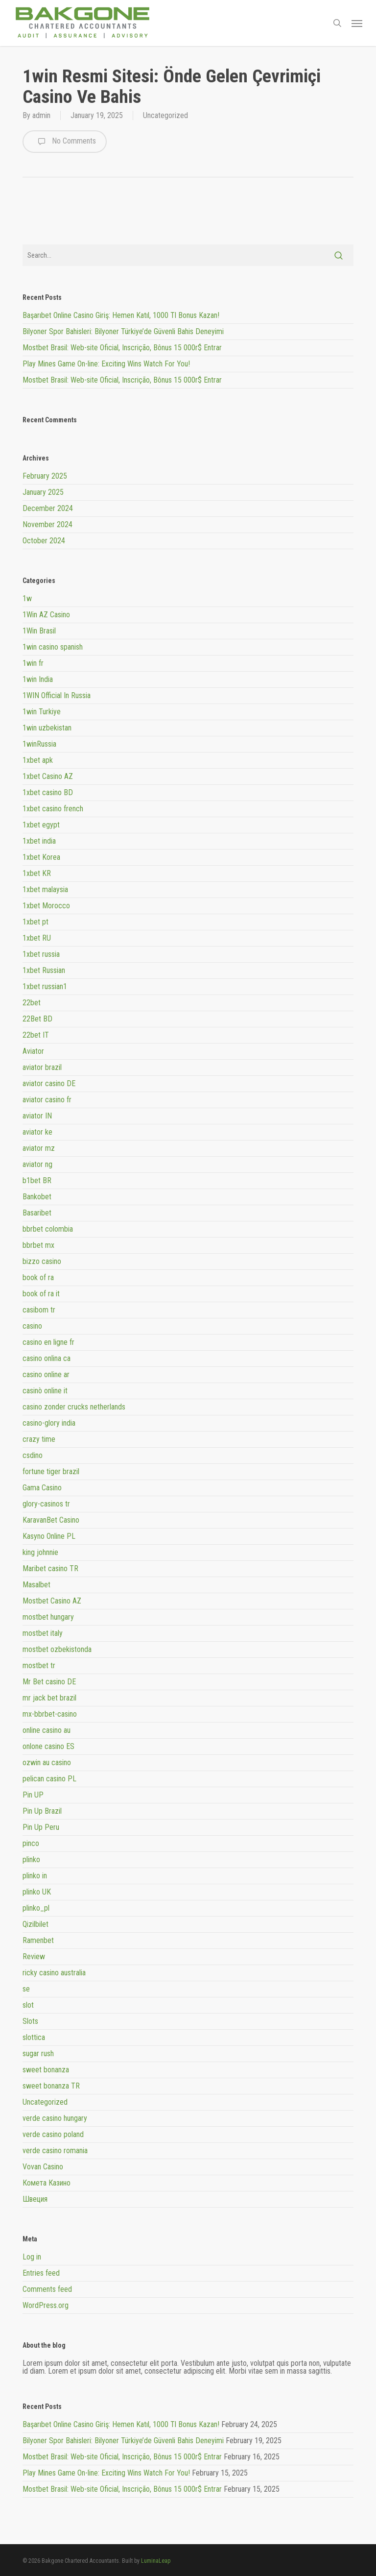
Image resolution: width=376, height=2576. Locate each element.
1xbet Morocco (46, 905)
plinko (31, 1859)
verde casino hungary (55, 2118)
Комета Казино (46, 2182)
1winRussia (39, 744)
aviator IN (37, 1115)
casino (32, 1326)
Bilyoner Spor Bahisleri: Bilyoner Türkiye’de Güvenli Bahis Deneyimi (123, 331)
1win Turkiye (42, 711)
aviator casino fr (47, 1099)
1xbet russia (41, 954)
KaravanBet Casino (51, 1520)
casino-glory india (49, 1423)
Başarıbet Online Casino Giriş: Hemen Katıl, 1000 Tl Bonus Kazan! (121, 315)
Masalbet (36, 1584)
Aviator (33, 1051)
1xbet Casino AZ (48, 776)
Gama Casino (42, 1487)
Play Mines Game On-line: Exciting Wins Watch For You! (106, 363)
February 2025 (45, 476)
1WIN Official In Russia (57, 695)
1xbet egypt (41, 824)
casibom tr (39, 1309)
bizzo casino (42, 1261)
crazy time (39, 1439)
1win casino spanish (53, 647)
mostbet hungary (48, 1617)
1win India (38, 679)
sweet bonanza (46, 2069)
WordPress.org (46, 2305)
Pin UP (33, 1794)
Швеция (35, 2199)
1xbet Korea (41, 857)
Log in (32, 2256)
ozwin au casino (47, 1762)
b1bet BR (37, 1180)
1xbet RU (37, 938)
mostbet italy (43, 1633)
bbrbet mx (38, 1245)
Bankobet (37, 1196)
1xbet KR (37, 873)
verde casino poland (53, 2134)
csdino (33, 1455)
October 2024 (44, 540)
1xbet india (39, 841)
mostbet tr (39, 1665)
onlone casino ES (48, 1746)
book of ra (38, 1277)
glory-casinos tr (46, 1503)
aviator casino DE (49, 1083)
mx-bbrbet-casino (50, 1714)
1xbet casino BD (48, 792)
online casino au (46, 1730)
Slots (30, 2021)
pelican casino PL (49, 1778)
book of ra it (41, 1293)
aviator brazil (42, 1067)
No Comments (64, 141)
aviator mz (39, 1148)
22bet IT (36, 1035)
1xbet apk (38, 760)
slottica (34, 2037)
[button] (357, 23)
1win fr (33, 663)
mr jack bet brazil (49, 1697)
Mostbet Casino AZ (52, 1600)
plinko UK (37, 1891)
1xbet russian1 (45, 986)
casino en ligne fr (48, 1342)
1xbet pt (35, 921)
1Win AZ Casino (46, 614)
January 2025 (43, 492)
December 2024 (48, 508)
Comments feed (47, 2289)
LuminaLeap (155, 2560)
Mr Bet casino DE (49, 1681)
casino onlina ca (46, 1358)
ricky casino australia (54, 1972)
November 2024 (47, 524)
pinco (31, 1843)
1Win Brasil (39, 630)
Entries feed (41, 2273)
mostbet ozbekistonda (57, 1649)
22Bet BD (37, 1018)
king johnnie (40, 1552)
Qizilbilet (35, 1924)
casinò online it (45, 1390)
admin (41, 115)
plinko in (35, 1875)
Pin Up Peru (41, 1827)
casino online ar (46, 1374)
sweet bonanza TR (51, 2085)
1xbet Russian (44, 970)
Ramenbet (38, 1940)
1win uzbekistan (47, 727)
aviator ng (37, 1164)
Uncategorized (165, 115)
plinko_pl (36, 1908)
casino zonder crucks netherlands (74, 1406)
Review (34, 1956)
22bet (32, 1002)
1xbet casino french (53, 808)
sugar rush (38, 2053)
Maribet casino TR (50, 1568)
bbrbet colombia (48, 1229)
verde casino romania (55, 2150)
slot (28, 2005)
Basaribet (37, 1212)
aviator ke (37, 1132)
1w (27, 599)
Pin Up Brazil (42, 1811)
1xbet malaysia (45, 889)
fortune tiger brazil (51, 1471)
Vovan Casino (43, 2166)
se (26, 1988)
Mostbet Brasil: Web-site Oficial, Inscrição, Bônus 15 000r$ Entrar (122, 347)
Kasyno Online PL (49, 1536)
